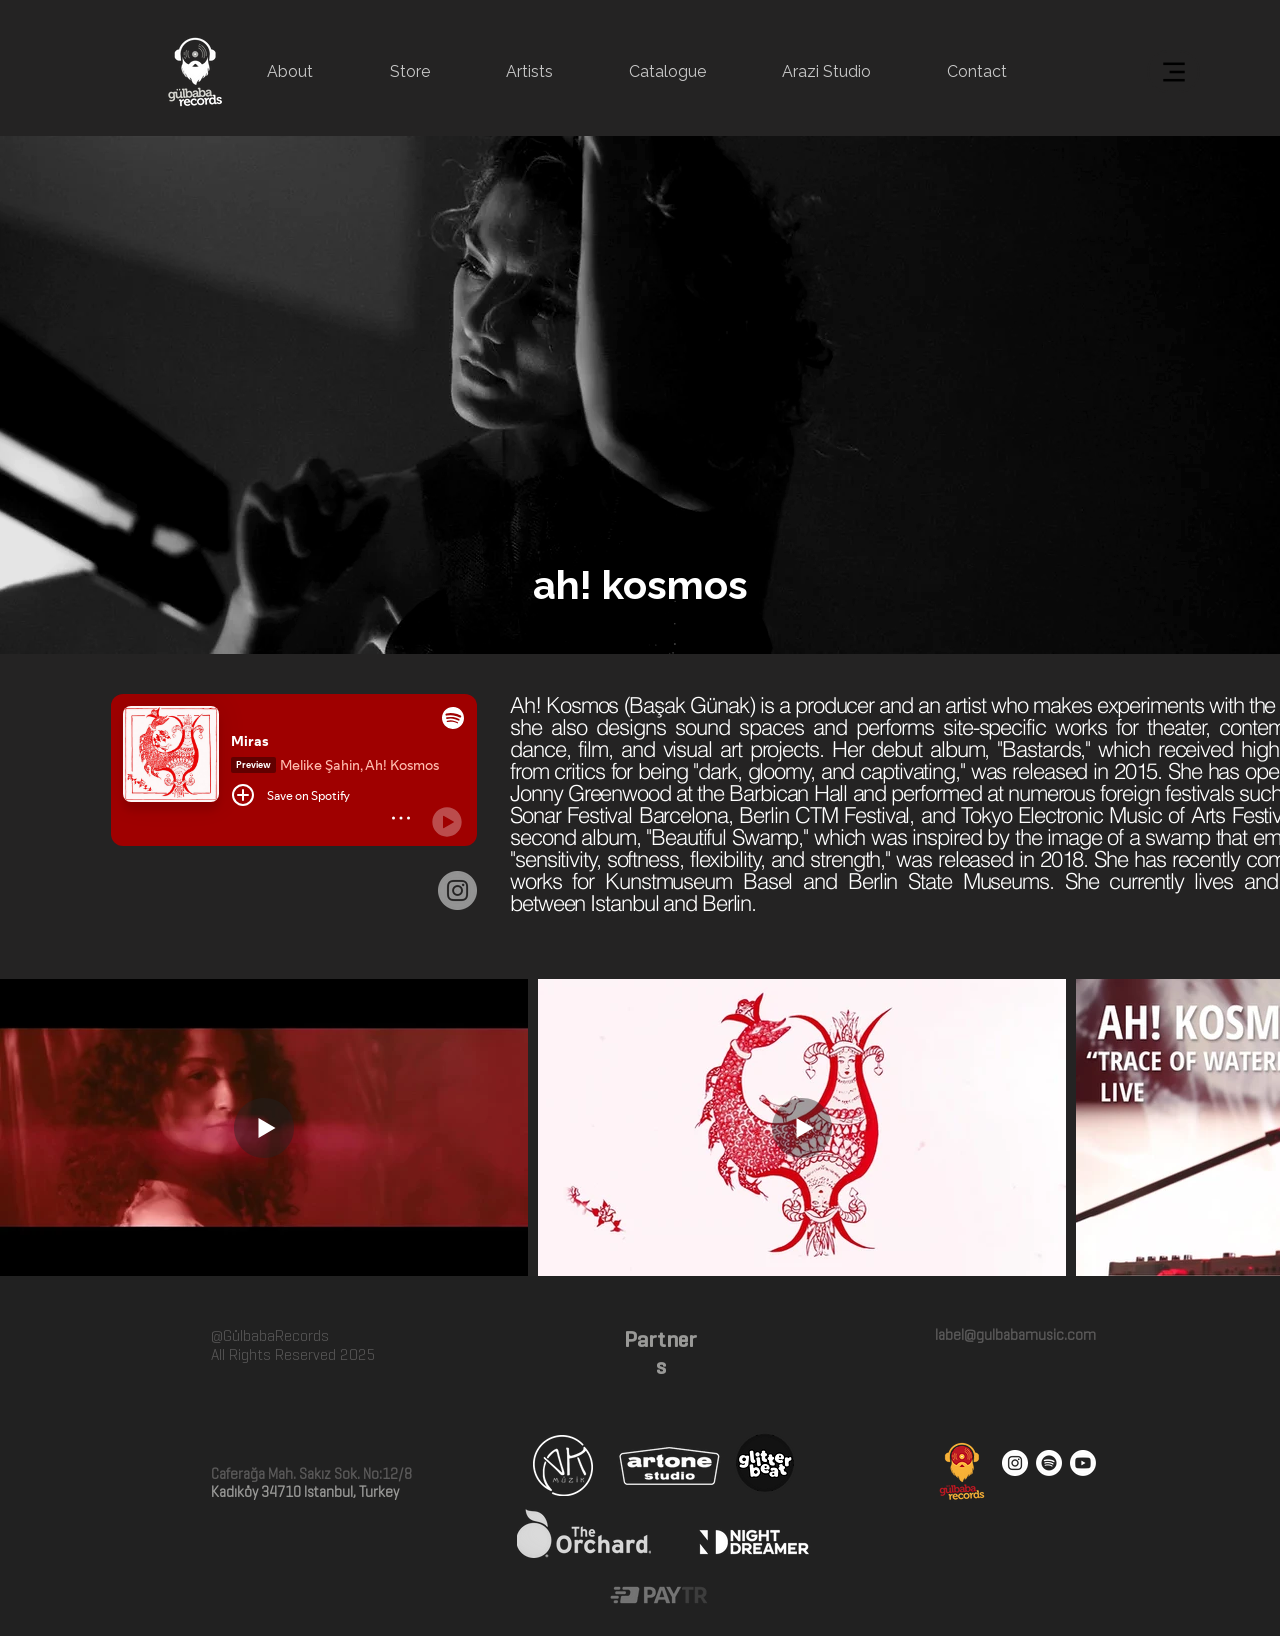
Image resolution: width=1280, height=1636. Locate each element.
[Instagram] (457, 890)
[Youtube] (1083, 1463)
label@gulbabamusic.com (1014, 1335)
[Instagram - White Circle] (1015, 1463)
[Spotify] (1049, 1463)
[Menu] (1173, 71)
